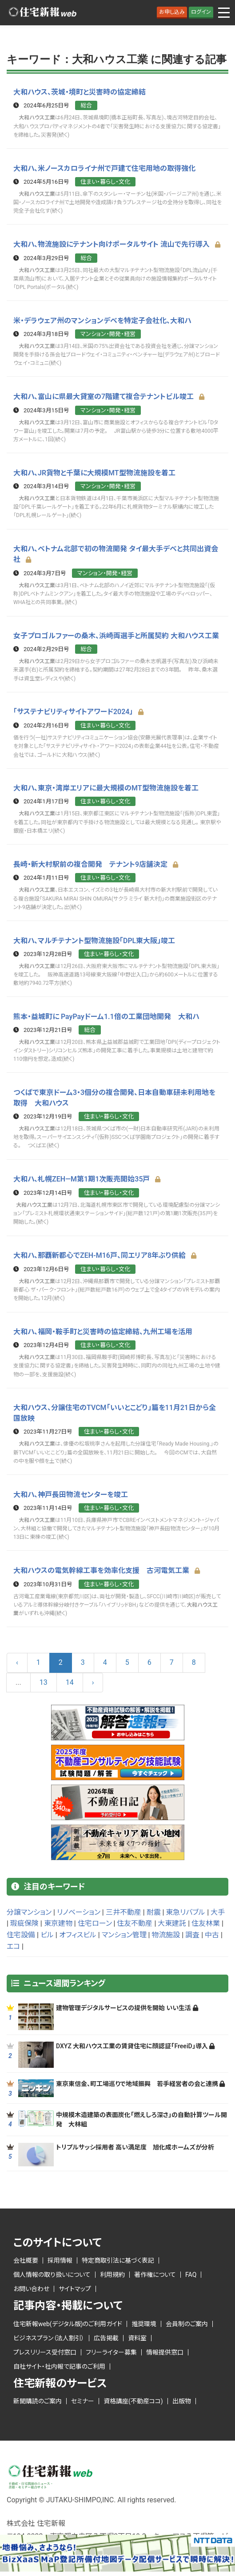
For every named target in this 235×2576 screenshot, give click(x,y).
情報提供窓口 (164, 2349)
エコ (13, 1943)
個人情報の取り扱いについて (52, 2271)
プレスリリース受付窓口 (44, 2349)
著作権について (155, 2271)
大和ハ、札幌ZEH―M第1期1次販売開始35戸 (87, 1177)
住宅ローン (95, 1920)
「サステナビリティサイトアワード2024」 (78, 711)
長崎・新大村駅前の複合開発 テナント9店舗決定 (95, 862)
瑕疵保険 (24, 1920)
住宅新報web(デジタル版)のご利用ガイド (67, 2320)
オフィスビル (77, 1932)
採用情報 (60, 2257)
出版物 (181, 2398)
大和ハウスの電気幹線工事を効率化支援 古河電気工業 (106, 1567)
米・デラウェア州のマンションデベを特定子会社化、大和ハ (102, 320)
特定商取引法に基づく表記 (118, 2257)
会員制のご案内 (187, 2320)
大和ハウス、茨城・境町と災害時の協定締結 (79, 92)
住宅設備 (21, 1932)
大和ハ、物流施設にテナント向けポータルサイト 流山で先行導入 (116, 244)
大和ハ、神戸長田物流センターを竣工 (70, 1491)
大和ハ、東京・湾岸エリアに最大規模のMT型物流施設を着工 (106, 786)
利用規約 (112, 2271)
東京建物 (58, 1920)
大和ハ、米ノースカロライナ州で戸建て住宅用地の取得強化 (104, 168)
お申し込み (172, 12)
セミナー (82, 2398)
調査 (192, 1932)
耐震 (154, 1909)
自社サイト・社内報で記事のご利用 (59, 2363)
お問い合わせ (31, 2286)
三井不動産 (123, 1909)
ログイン (201, 12)
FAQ (190, 2271)
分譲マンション (29, 1909)
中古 (212, 1932)
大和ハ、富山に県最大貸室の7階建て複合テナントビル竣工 (108, 396)
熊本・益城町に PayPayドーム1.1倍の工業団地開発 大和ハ (106, 1014)
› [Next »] (93, 1679)
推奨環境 (143, 2320)
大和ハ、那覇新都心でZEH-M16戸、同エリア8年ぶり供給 (104, 1253)
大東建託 (172, 1920)
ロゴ (42, 12)
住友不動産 (134, 1920)
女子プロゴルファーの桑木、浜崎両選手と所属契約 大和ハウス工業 (116, 634)
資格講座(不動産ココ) (133, 2398)
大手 (218, 1909)
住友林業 (205, 1920)
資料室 (137, 2334)
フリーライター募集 (111, 2349)
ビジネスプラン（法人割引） (48, 2334)
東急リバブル (185, 1909)
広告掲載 (106, 2334)
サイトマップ (75, 2286)
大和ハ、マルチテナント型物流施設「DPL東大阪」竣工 (94, 938)
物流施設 (165, 1932)
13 (44, 1679)
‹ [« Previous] (17, 1659)
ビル (47, 1932)
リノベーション (78, 1909)
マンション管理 (124, 1932)
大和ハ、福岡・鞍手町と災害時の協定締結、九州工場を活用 (102, 1329)
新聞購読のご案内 (37, 2398)
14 (70, 1679)
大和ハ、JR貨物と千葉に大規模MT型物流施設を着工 (94, 472)
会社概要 (25, 2257)
